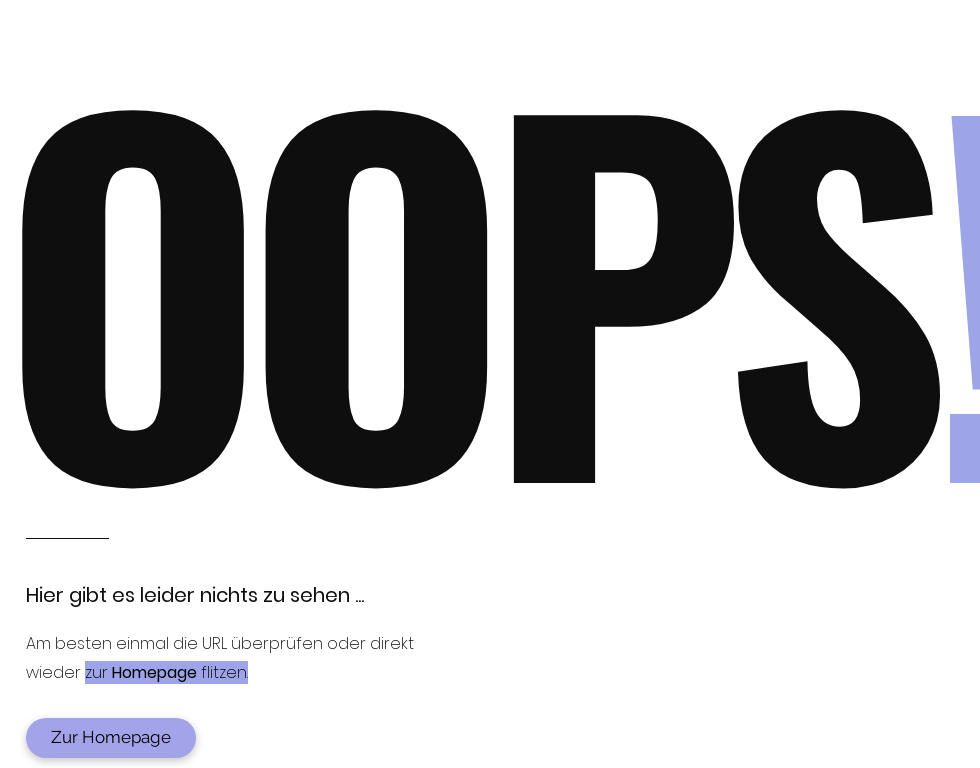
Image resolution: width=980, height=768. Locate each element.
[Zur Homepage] (111, 738)
